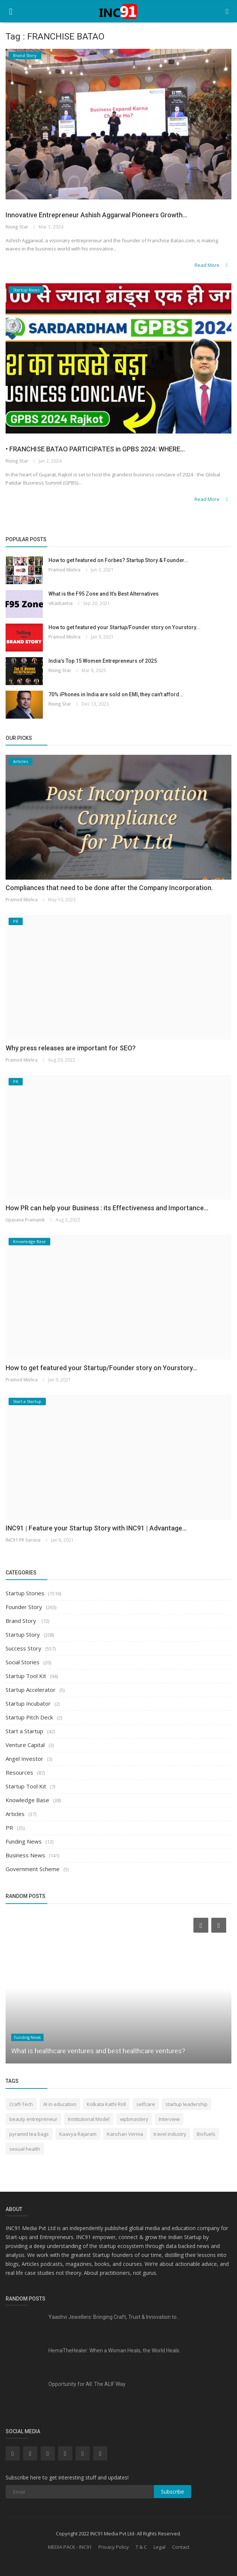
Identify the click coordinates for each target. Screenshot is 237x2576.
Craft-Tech (21, 2104)
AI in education (59, 2104)
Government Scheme (33, 1869)
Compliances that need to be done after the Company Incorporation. (109, 888)
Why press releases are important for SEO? (71, 1048)
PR (9, 1827)
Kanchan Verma (125, 2134)
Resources (19, 1772)
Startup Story (23, 1634)
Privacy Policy (113, 2547)
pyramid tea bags (29, 2134)
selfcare (145, 2104)
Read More (212, 265)
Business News (25, 1855)
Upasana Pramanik (25, 1220)
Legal (159, 2547)
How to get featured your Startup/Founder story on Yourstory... (124, 627)
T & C (141, 2547)
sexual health (24, 2148)
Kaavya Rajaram (78, 2134)
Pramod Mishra (64, 570)
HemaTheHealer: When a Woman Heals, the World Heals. (114, 2350)
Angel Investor (24, 1758)
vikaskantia (60, 603)
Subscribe (172, 2491)
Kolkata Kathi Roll (106, 2104)
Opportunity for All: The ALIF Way (87, 2384)
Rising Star (17, 227)
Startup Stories (25, 1593)
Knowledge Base (27, 1800)
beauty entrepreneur (33, 2119)
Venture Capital (25, 1745)
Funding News (24, 1841)
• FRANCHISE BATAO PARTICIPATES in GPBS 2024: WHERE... (95, 449)
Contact (180, 2547)
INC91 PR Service (23, 1540)
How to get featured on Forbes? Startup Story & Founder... (118, 560)
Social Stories (23, 1662)
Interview (169, 2119)
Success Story (23, 1648)
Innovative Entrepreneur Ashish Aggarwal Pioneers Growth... (96, 215)
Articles (15, 1813)
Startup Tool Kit (26, 1676)
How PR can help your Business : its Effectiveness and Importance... (107, 1208)
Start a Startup (24, 1731)
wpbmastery (134, 2119)
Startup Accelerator (31, 1689)
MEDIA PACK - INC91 (70, 2547)
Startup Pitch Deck (29, 1717)
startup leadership (186, 2104)
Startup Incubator (28, 1703)
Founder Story (24, 1607)
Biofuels (206, 2134)
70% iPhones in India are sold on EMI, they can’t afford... (116, 694)
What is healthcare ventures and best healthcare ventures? (98, 2051)
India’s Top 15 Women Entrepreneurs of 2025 (102, 661)
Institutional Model (89, 2119)
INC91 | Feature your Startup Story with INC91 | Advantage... (96, 1528)
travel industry (170, 2134)
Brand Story (22, 1620)
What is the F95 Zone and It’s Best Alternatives (103, 594)
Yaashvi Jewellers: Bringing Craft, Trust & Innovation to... (114, 2317)
